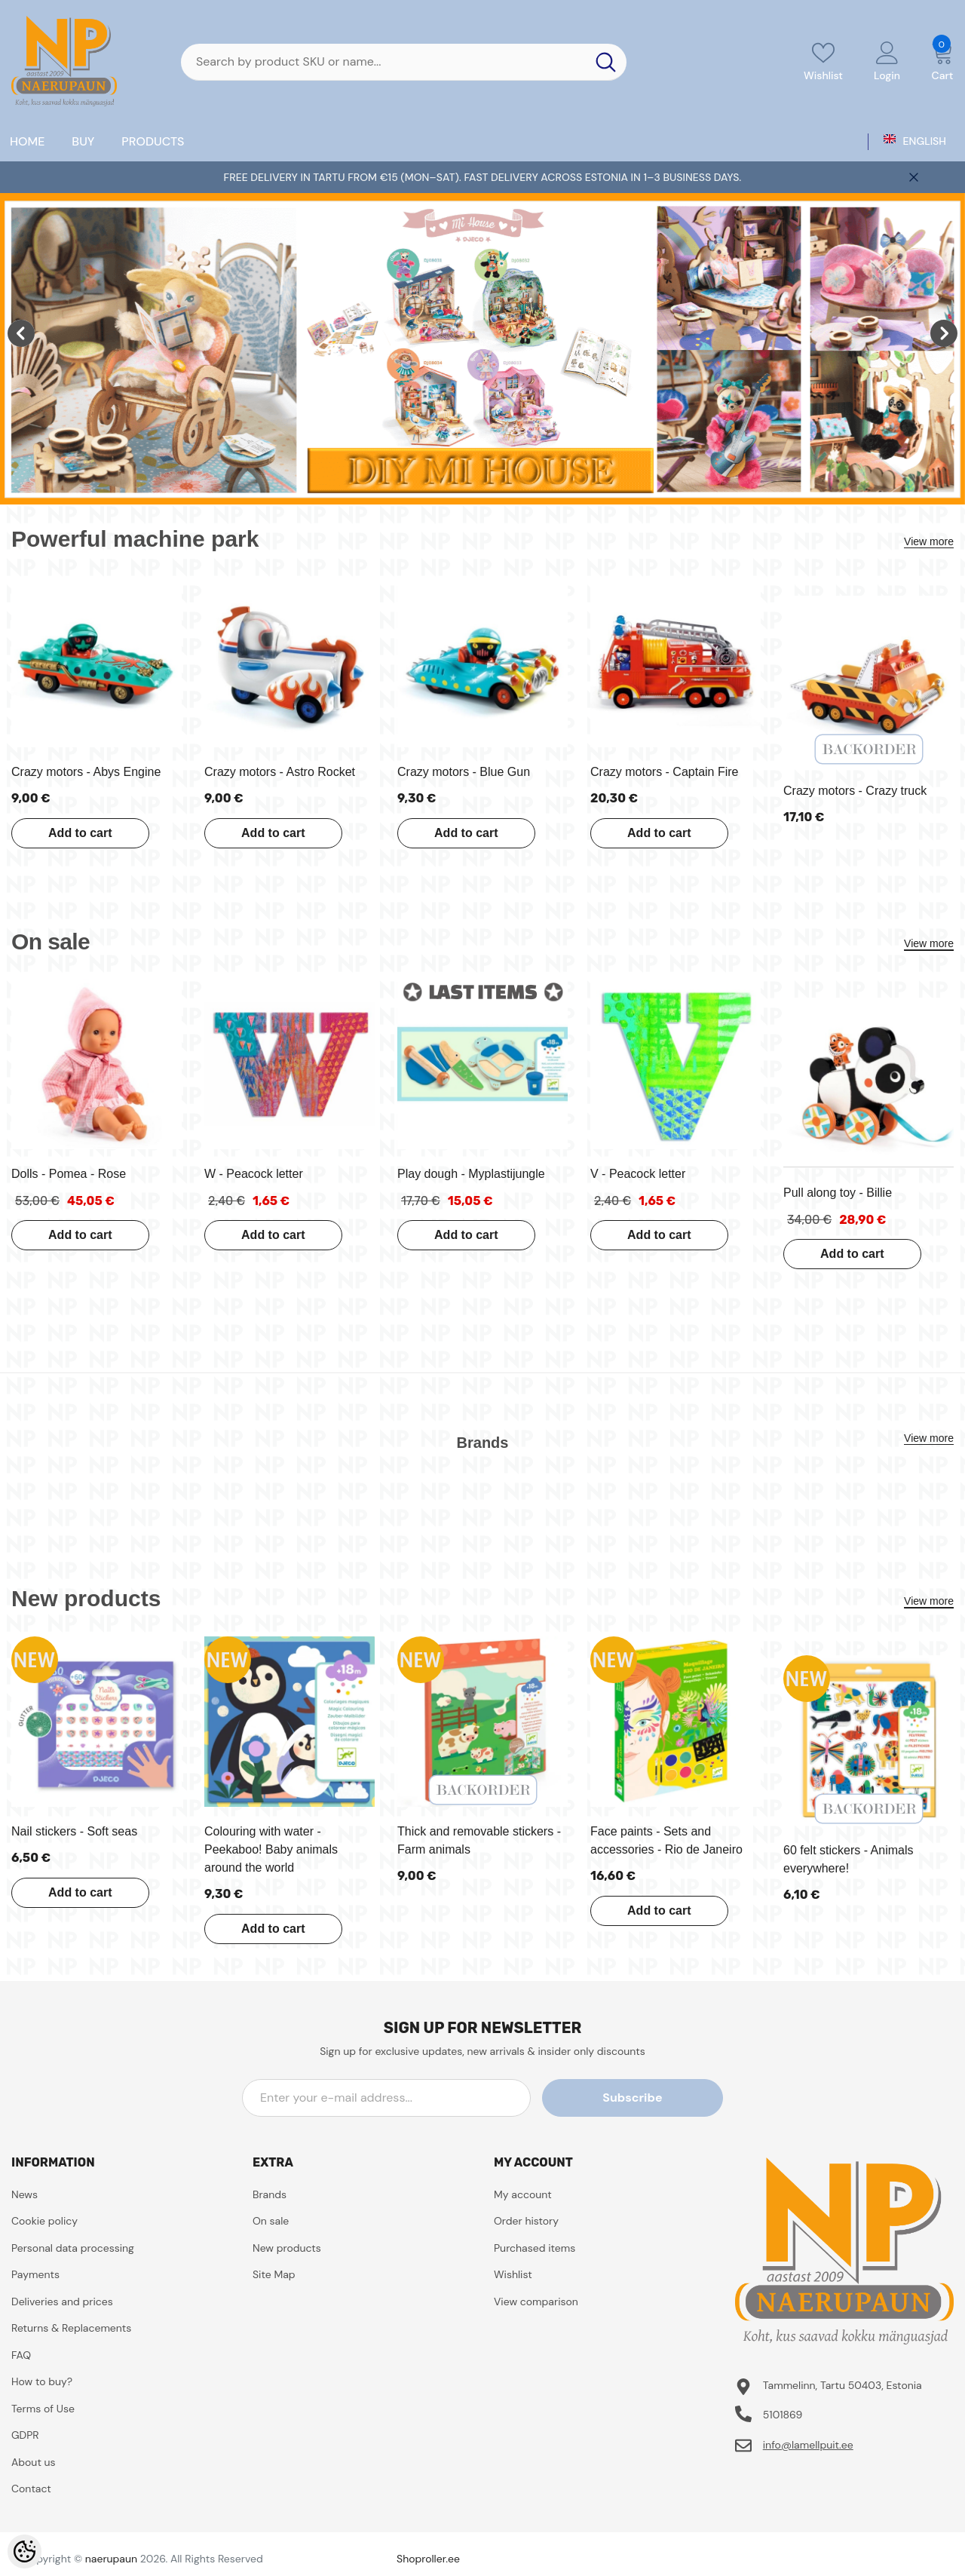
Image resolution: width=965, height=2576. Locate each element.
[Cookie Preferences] (24, 2551)
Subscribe (655, 2097)
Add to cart (77, 832)
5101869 (783, 2414)
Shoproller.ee (428, 2558)
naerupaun (111, 2558)
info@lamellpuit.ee (808, 2445)
